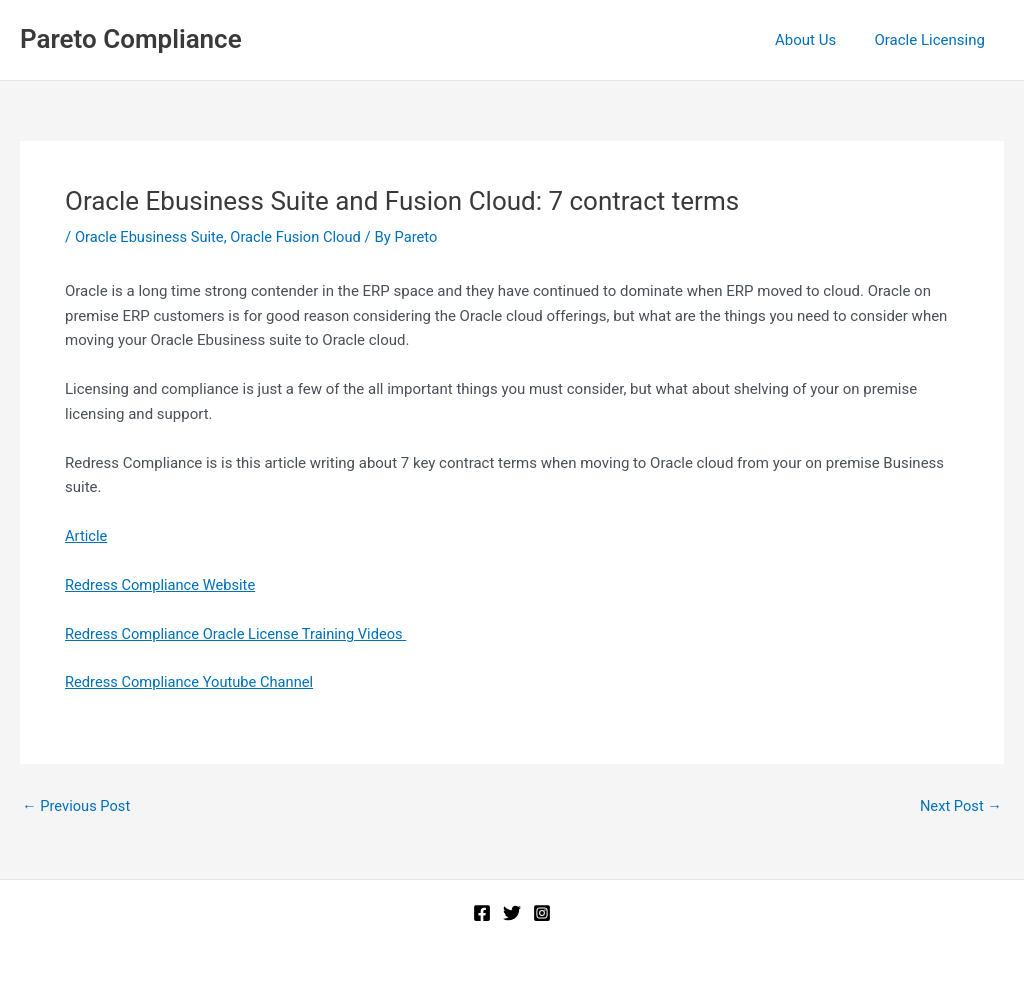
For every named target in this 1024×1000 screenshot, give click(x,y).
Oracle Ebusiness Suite (151, 237)
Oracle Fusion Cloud (300, 237)
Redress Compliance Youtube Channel (192, 682)
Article (86, 536)
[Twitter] (512, 913)
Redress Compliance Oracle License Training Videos (239, 634)
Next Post (960, 806)
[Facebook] (482, 913)
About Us (818, 40)
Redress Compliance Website (162, 585)
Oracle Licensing (934, 40)
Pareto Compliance (131, 39)
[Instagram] (542, 913)
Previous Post (77, 806)
